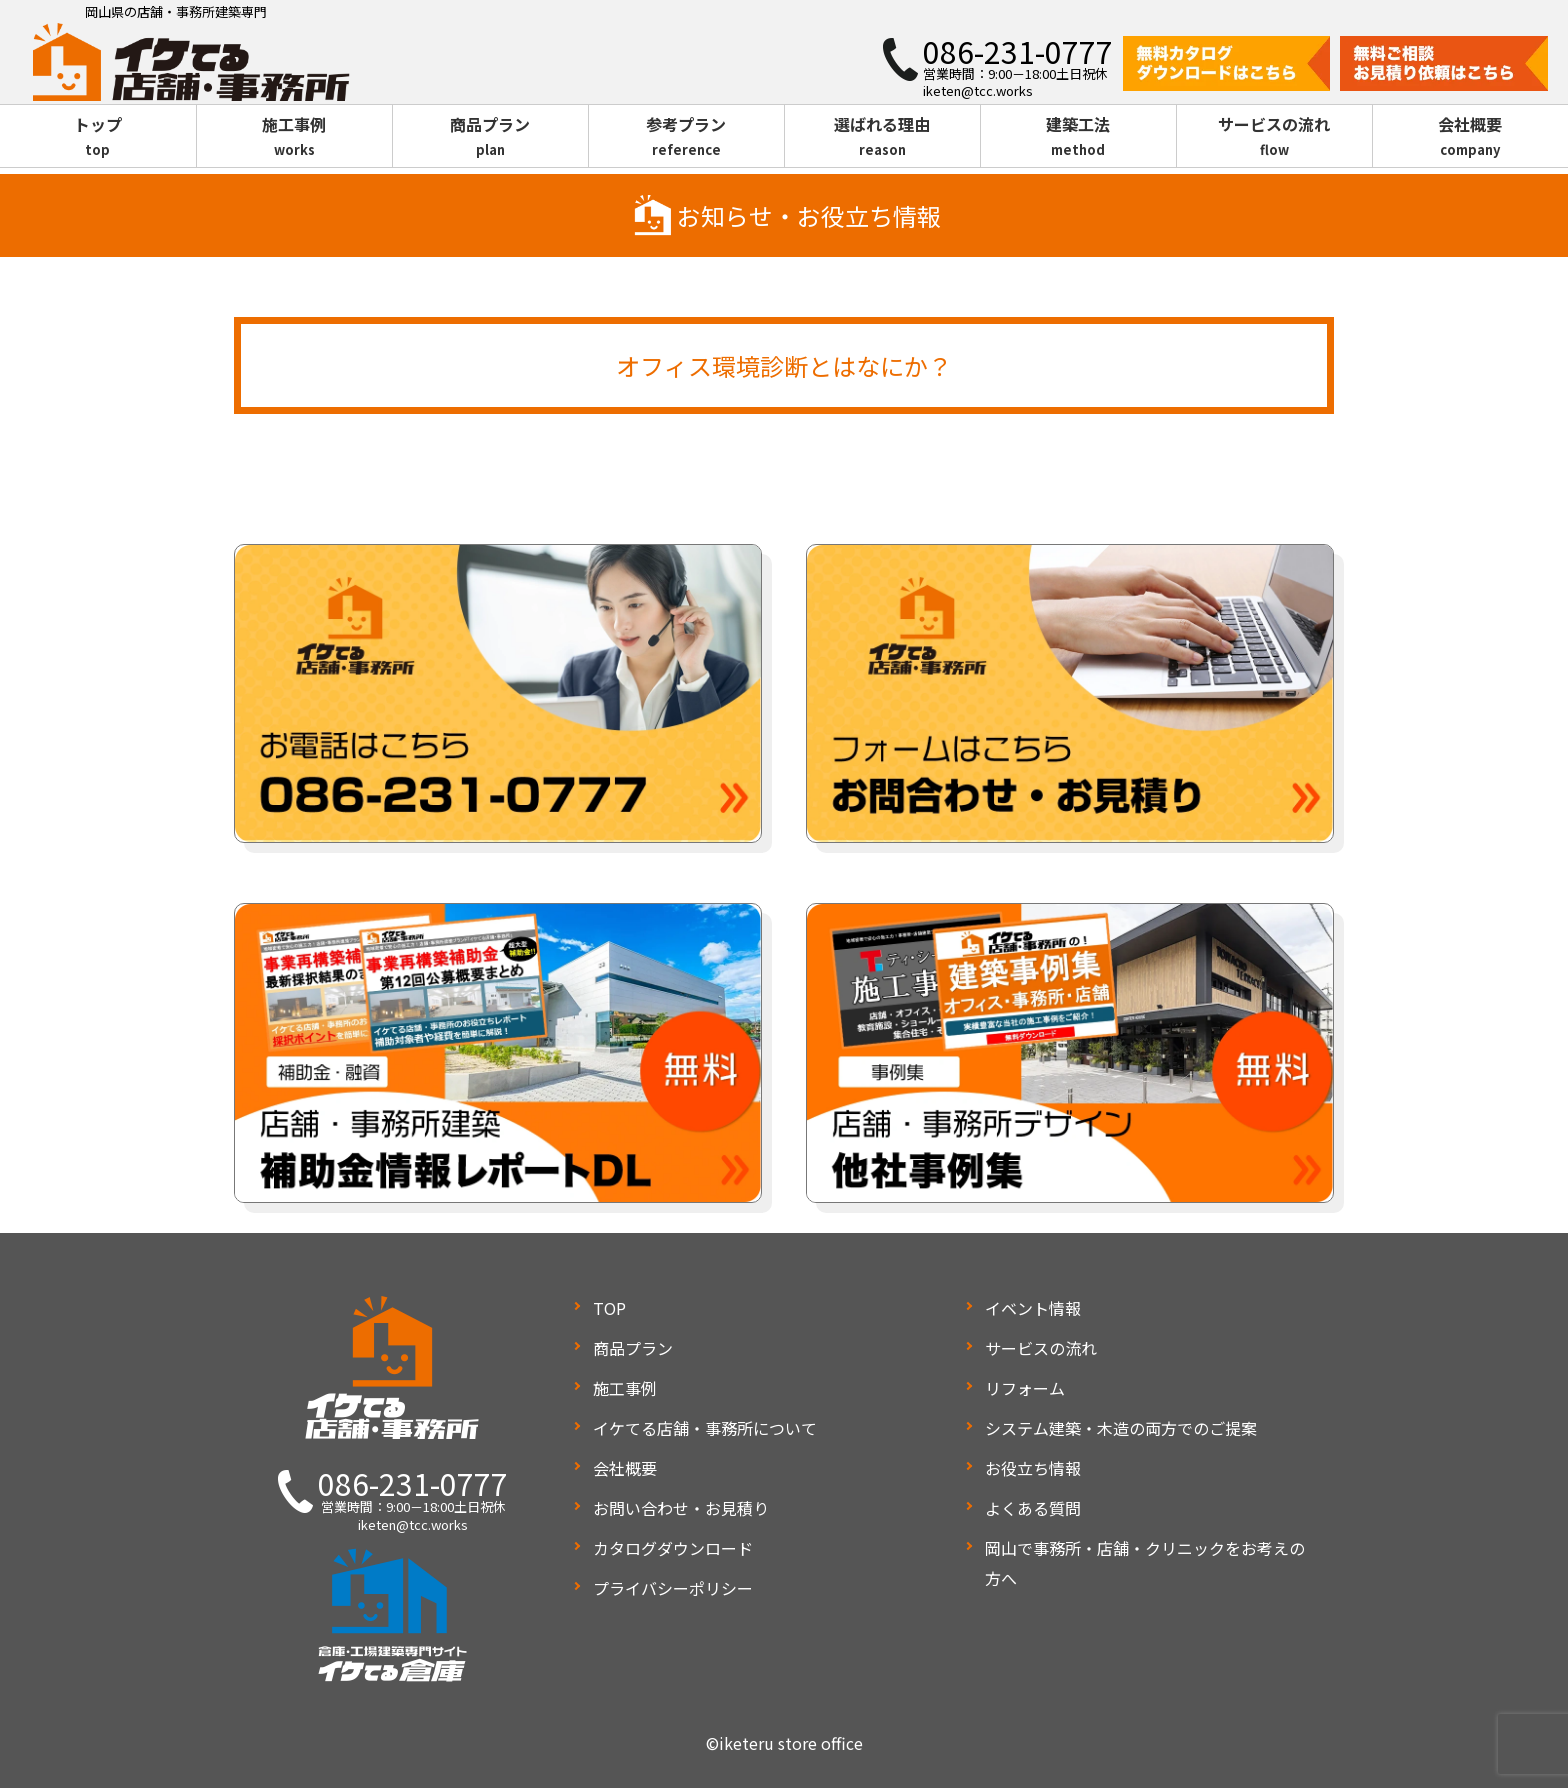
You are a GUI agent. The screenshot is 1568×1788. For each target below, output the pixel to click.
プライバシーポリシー (673, 1588)
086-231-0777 (413, 1483)
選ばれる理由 (882, 137)
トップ (98, 137)
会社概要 (1470, 137)
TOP (609, 1308)
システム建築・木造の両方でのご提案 (1121, 1428)
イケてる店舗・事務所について (705, 1428)
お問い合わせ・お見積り (681, 1508)
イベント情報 (1033, 1308)
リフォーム (1025, 1388)
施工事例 (294, 137)
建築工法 (1078, 137)
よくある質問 (1033, 1508)
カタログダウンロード (673, 1548)
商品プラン (490, 137)
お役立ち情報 (1033, 1468)
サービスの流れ (1274, 137)
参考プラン (686, 137)
